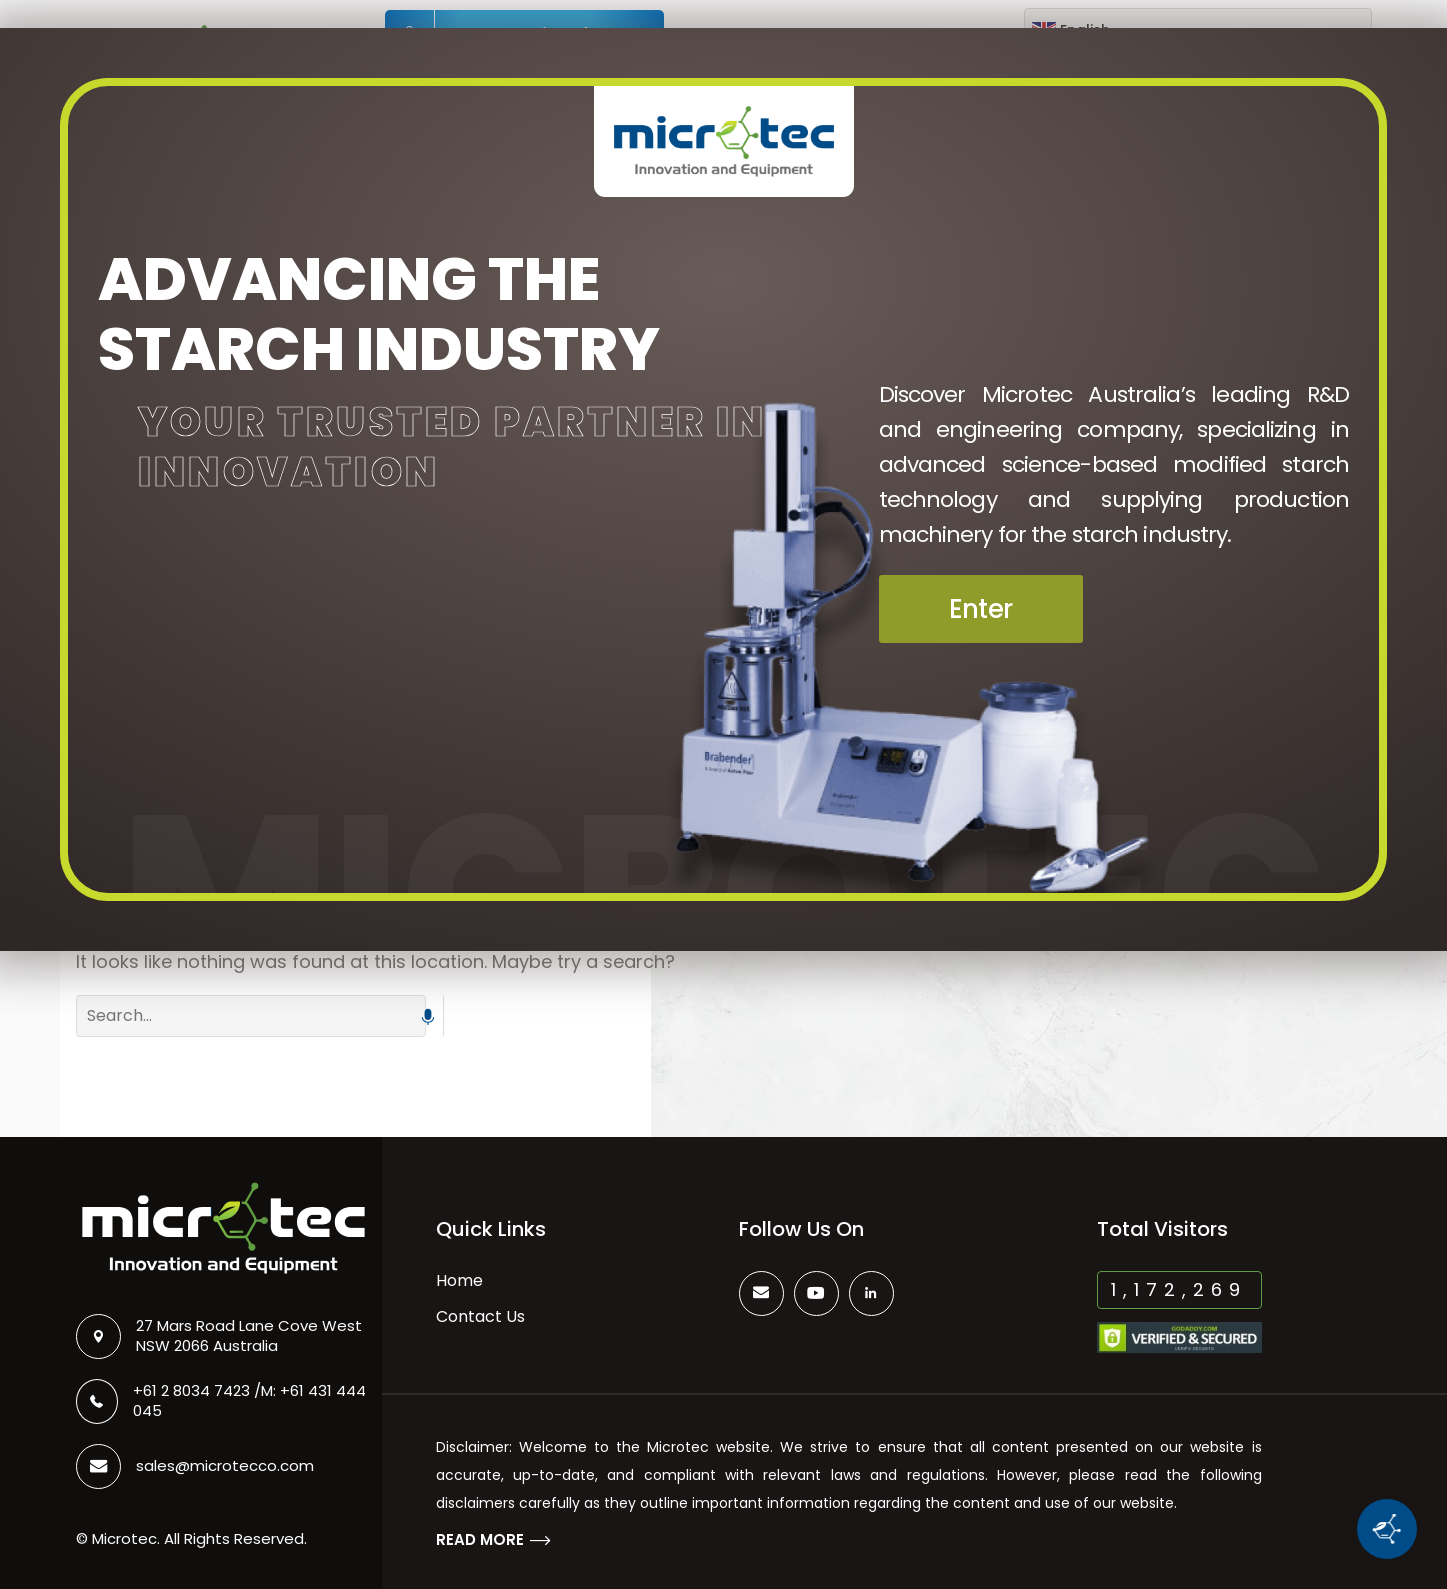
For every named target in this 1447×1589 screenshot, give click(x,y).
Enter (981, 609)
